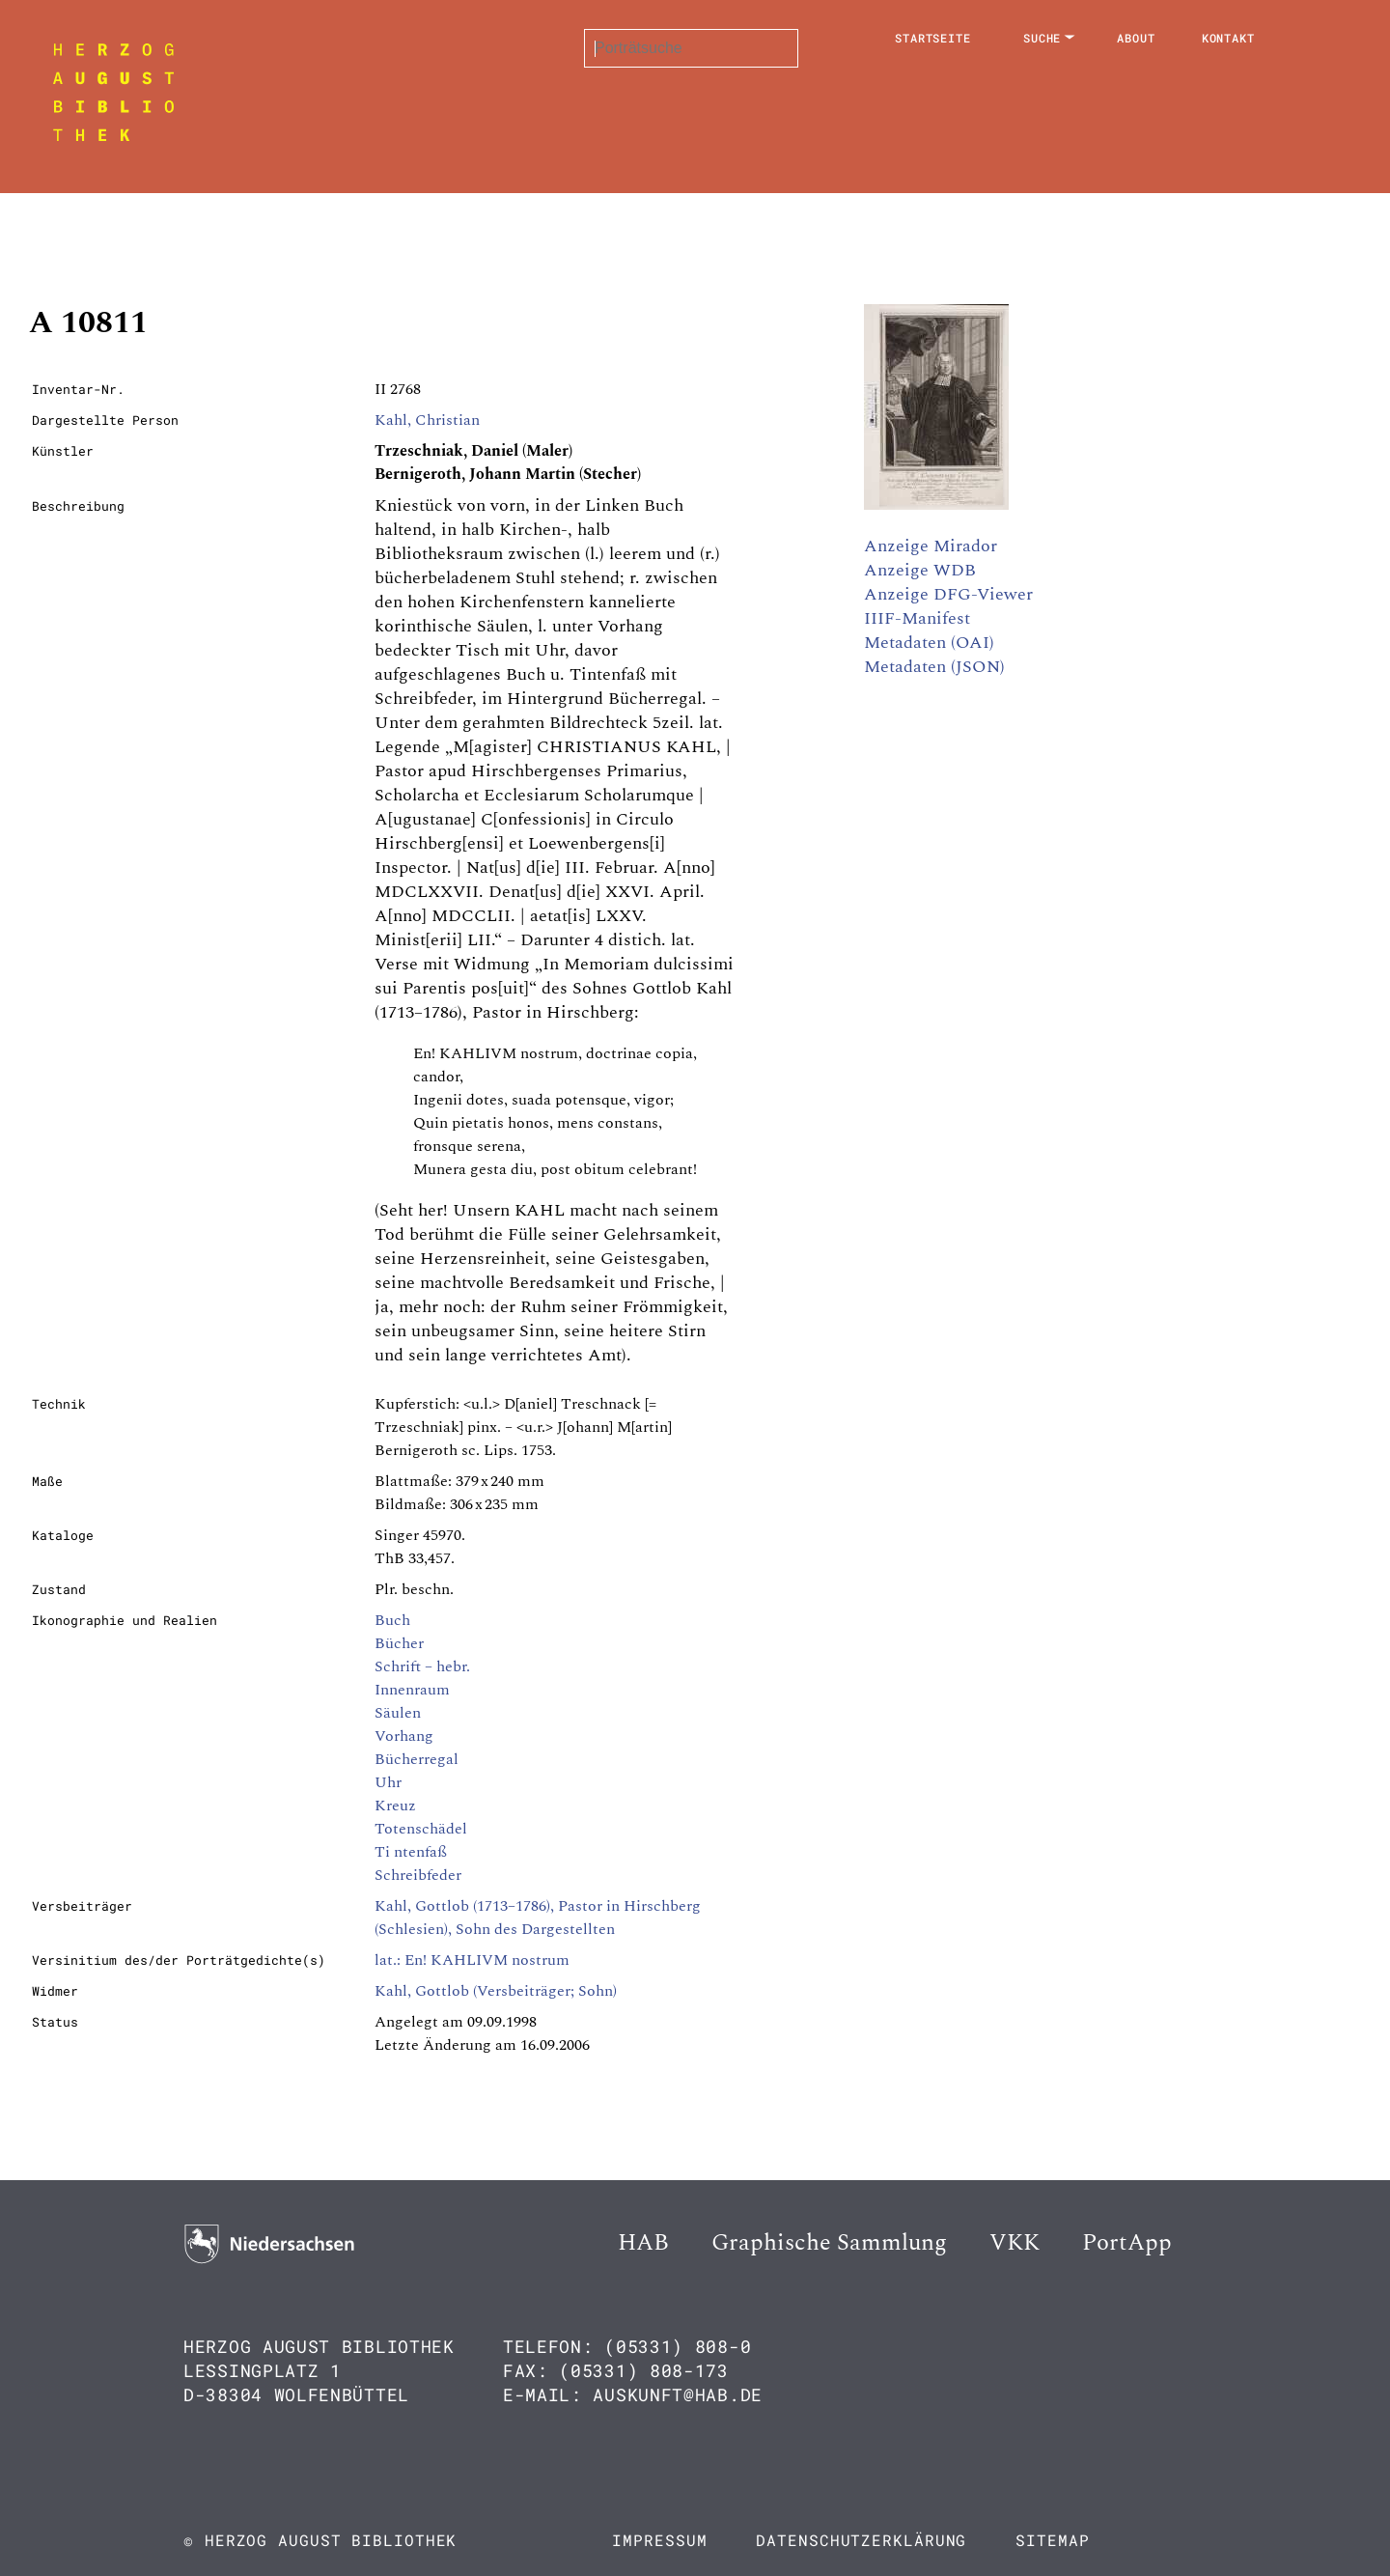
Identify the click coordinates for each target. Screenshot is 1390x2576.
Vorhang (404, 1736)
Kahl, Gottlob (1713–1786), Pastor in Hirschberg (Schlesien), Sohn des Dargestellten (538, 1917)
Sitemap (1052, 2540)
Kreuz (395, 1805)
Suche (1042, 37)
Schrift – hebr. (422, 1666)
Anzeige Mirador (930, 546)
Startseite (933, 37)
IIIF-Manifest (917, 618)
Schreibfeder (418, 1875)
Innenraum (412, 1689)
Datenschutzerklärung (861, 2540)
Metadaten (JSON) (934, 667)
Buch (392, 1620)
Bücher (399, 1643)
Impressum (659, 2540)
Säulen (398, 1712)
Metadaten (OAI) (929, 643)
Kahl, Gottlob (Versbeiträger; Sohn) (496, 1990)
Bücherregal (417, 1759)
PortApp (1127, 2243)
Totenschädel (421, 1828)
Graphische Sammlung (829, 2243)
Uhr (388, 1782)
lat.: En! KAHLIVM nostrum (472, 1960)
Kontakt (1228, 37)
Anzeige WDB (920, 570)
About (1136, 37)
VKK (1014, 2243)
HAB (643, 2243)
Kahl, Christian (427, 420)
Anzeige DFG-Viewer (948, 594)
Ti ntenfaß (411, 1851)
